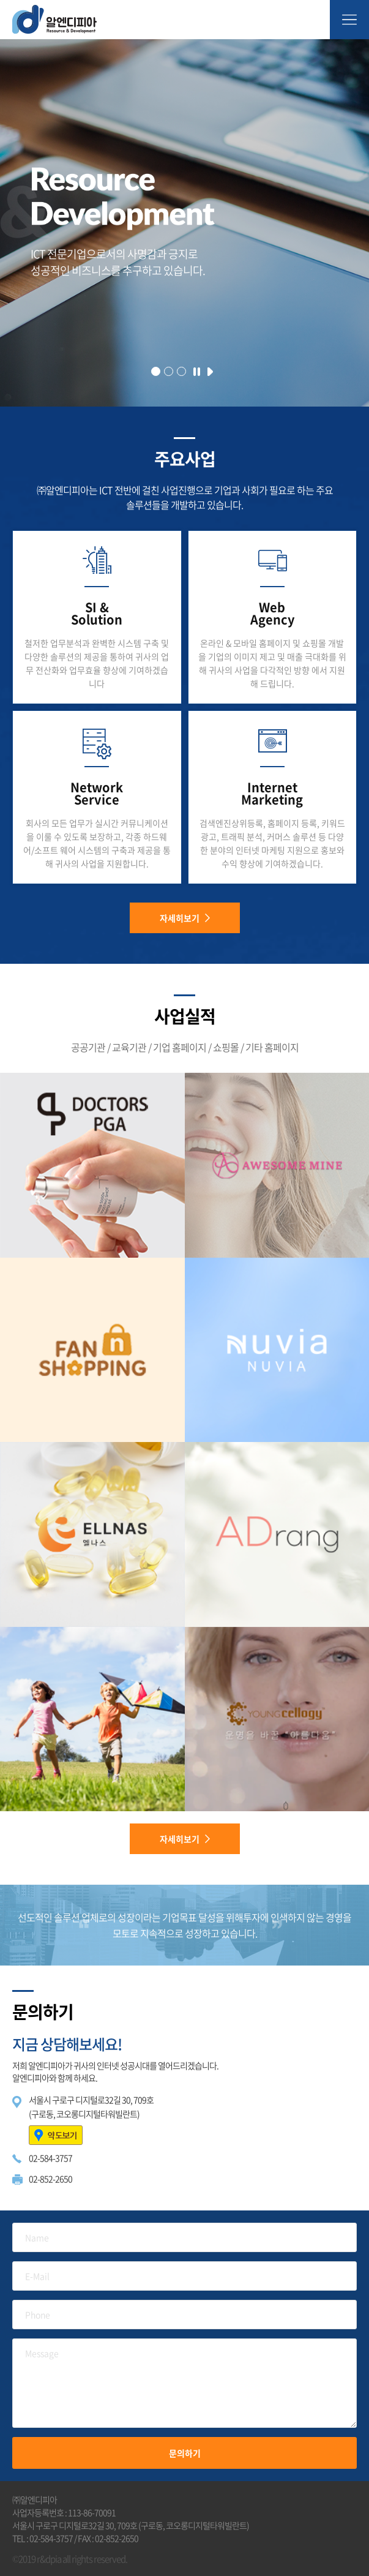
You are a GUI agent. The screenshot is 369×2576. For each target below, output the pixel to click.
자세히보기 (185, 918)
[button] (155, 371)
